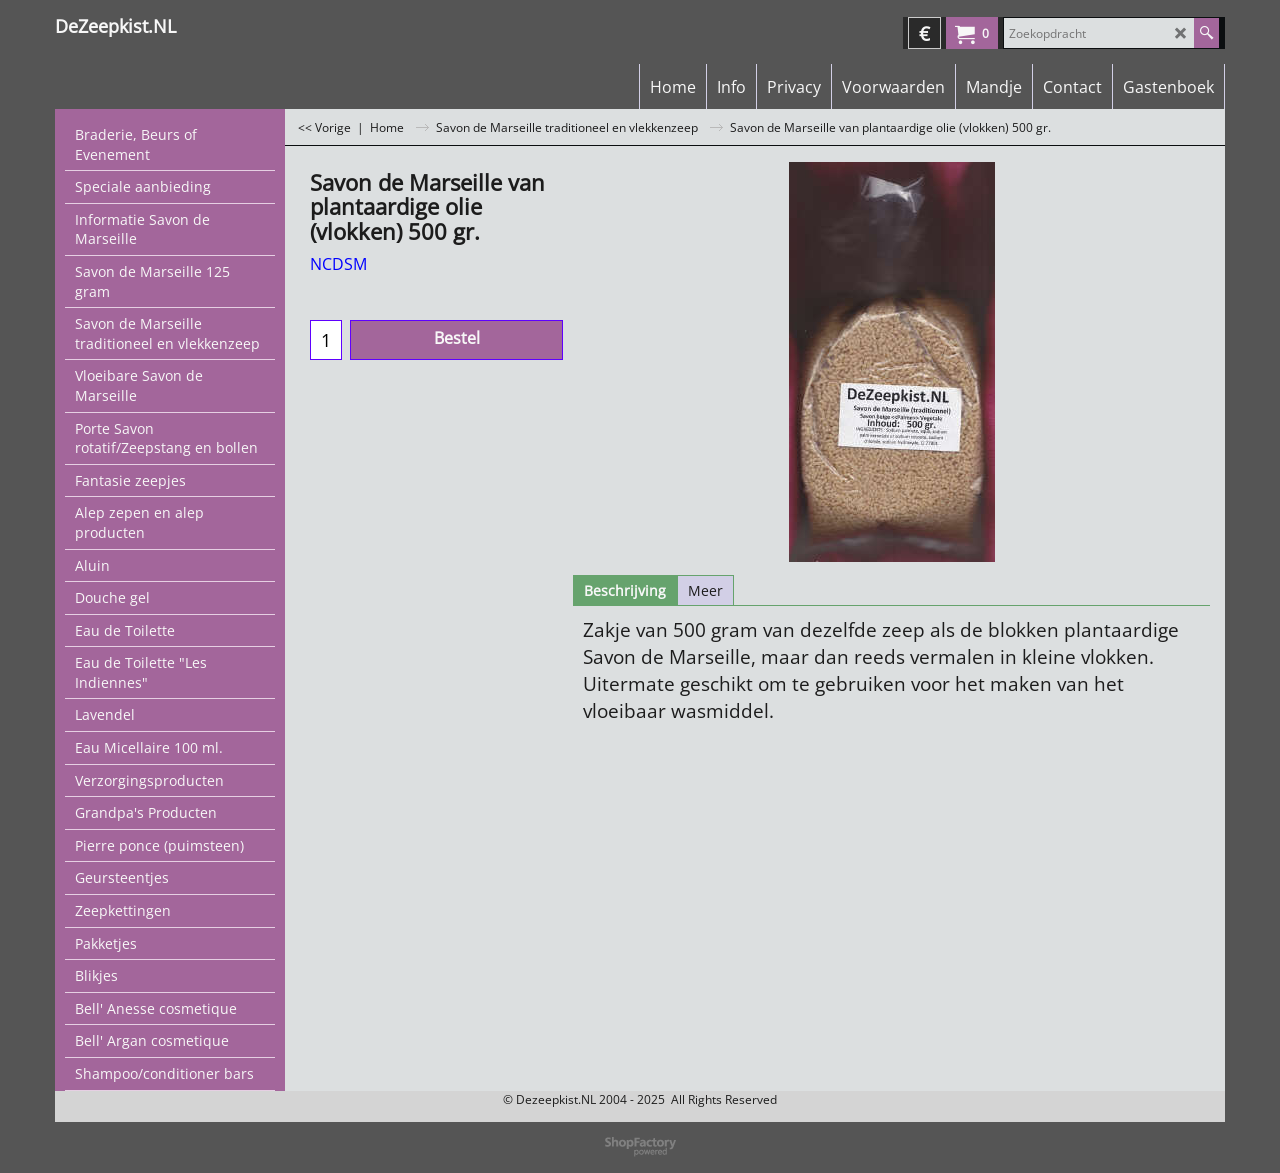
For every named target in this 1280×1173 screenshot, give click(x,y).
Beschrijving (625, 590)
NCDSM (338, 264)
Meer (705, 590)
